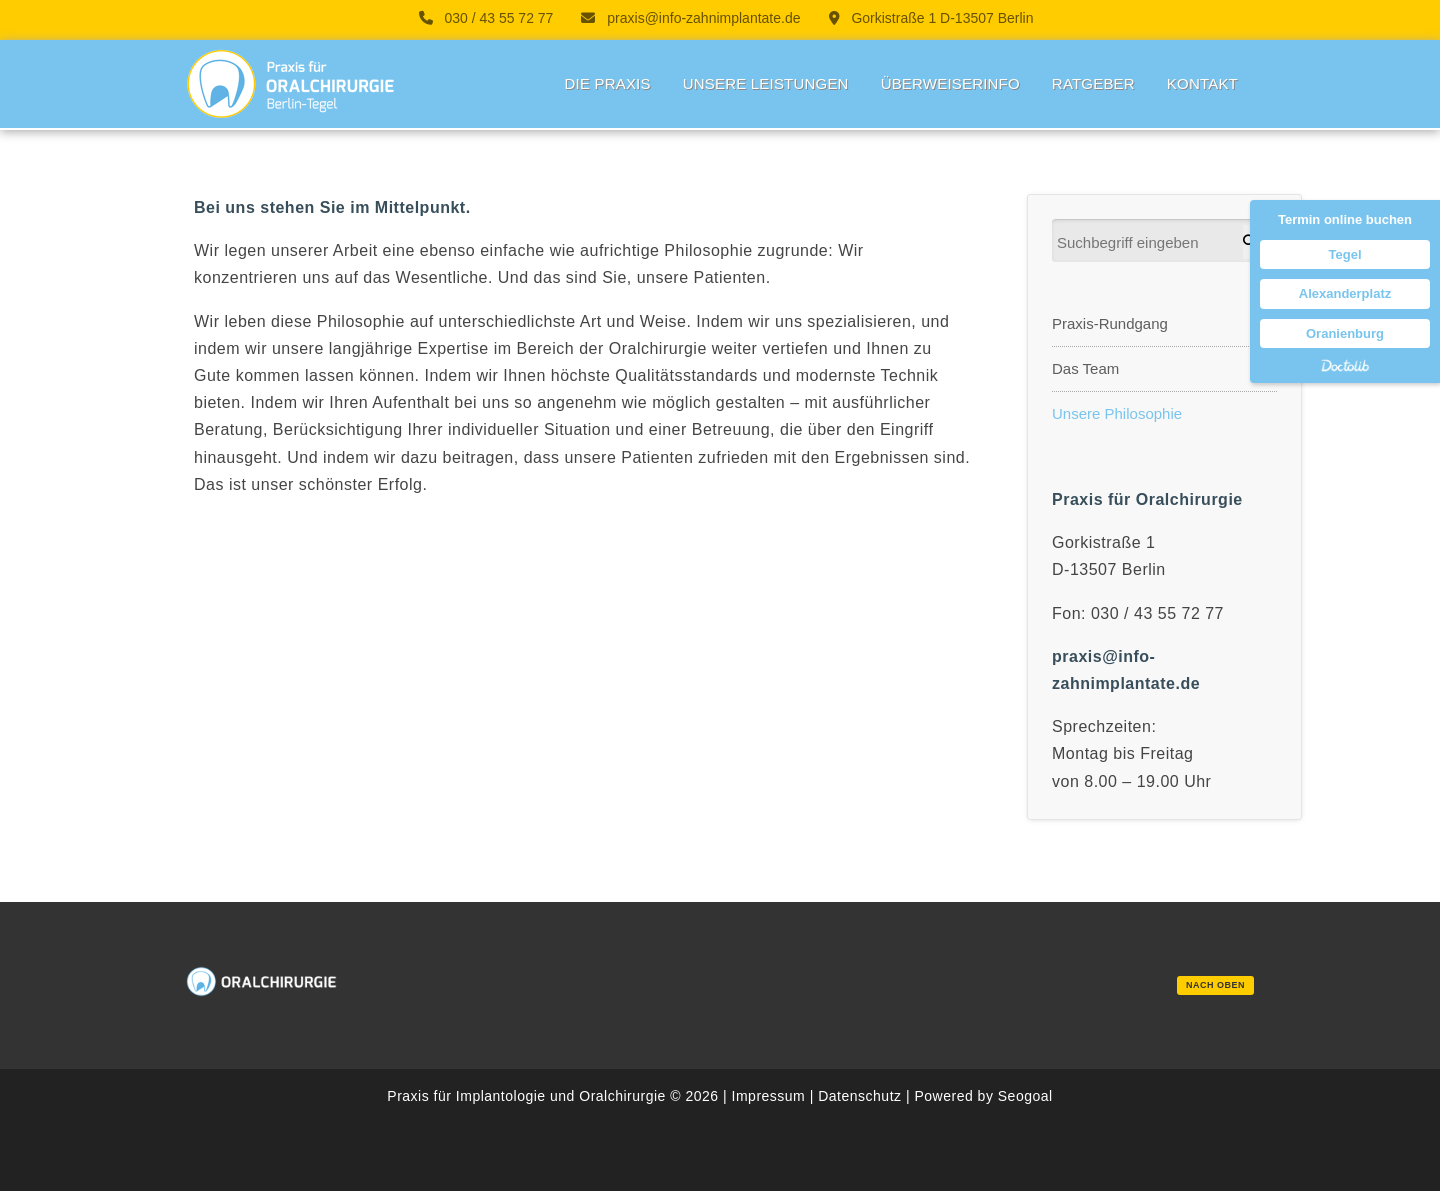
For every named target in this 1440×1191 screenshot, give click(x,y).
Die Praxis (607, 83)
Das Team (1085, 368)
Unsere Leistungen (766, 83)
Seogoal (1025, 1096)
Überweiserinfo (950, 83)
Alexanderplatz (1345, 293)
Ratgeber (1093, 83)
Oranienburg (1345, 333)
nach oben (1215, 985)
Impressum (769, 1096)
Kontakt (1202, 83)
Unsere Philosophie (1117, 413)
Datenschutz (859, 1096)
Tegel (1345, 254)
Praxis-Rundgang (1110, 323)
